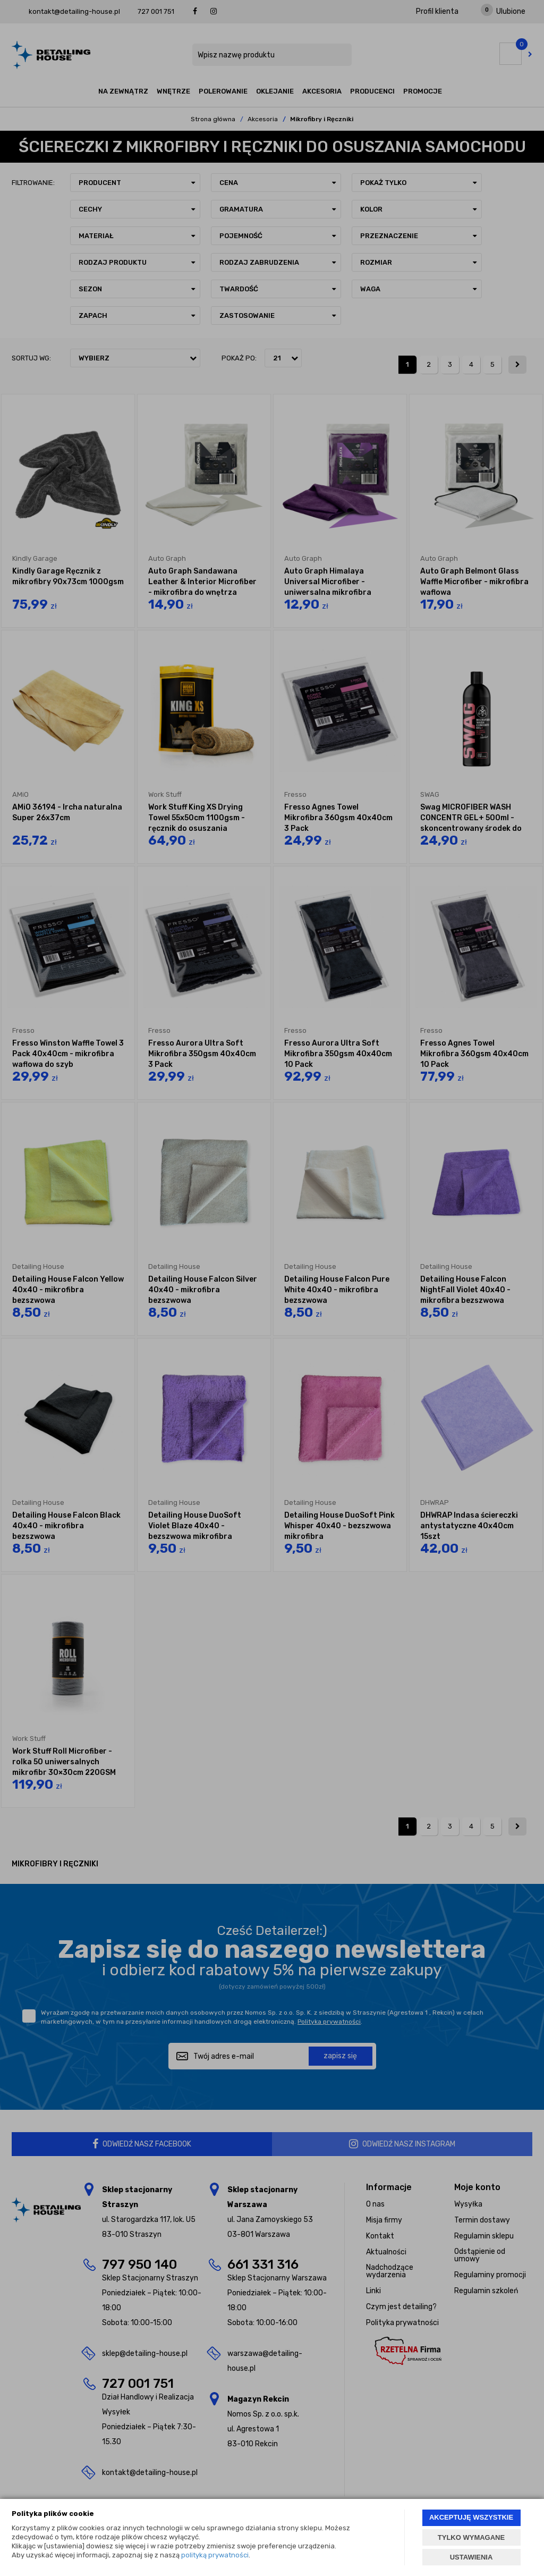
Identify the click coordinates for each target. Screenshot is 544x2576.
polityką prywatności (215, 2555)
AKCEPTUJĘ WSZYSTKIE (471, 2517)
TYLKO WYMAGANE (471, 2537)
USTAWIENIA (471, 2557)
